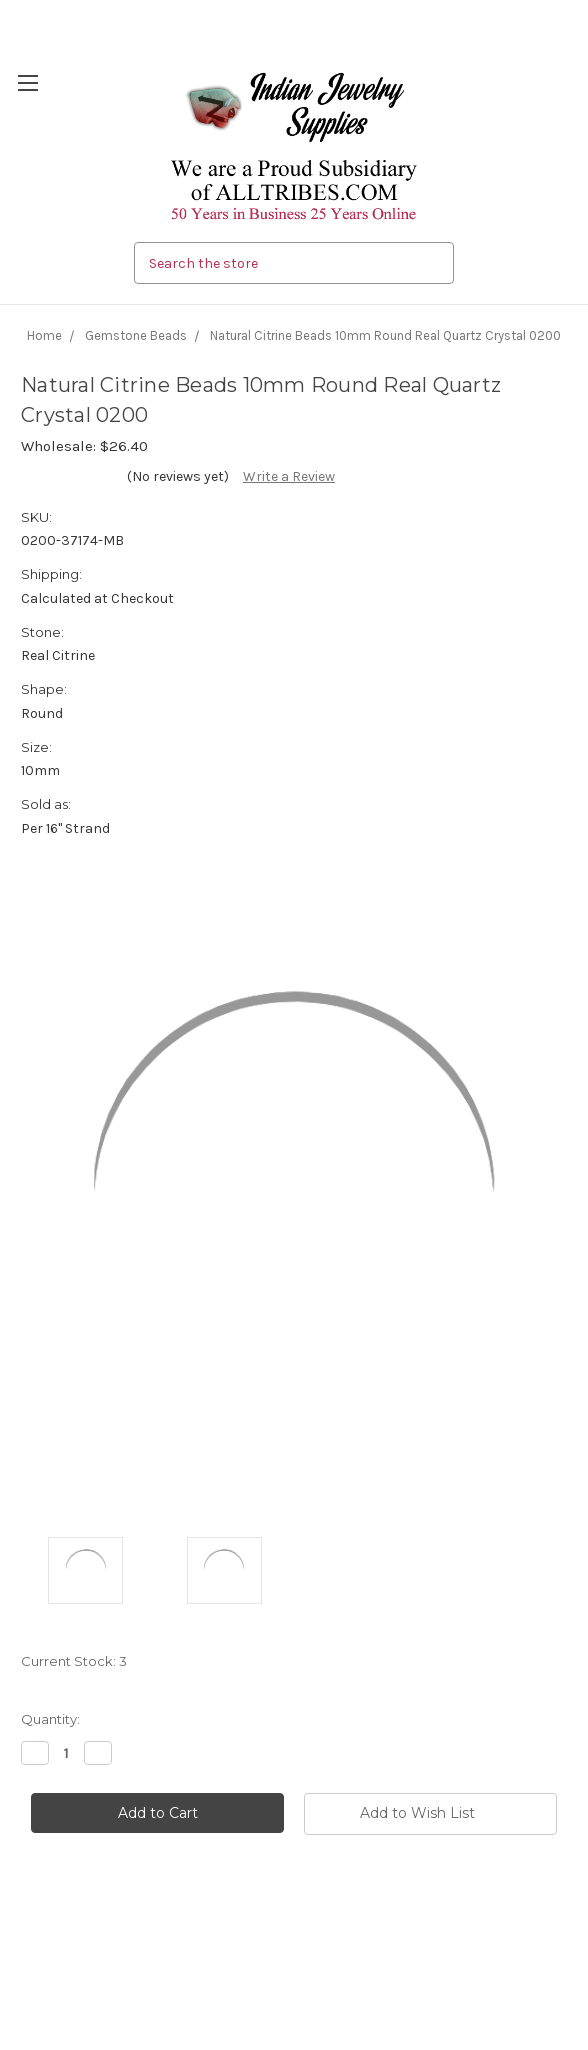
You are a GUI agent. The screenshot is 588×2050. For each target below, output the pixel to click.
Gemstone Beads (136, 335)
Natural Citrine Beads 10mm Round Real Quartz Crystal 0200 (385, 335)
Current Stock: (74, 1661)
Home (44, 335)
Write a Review (289, 476)
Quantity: (50, 1719)
